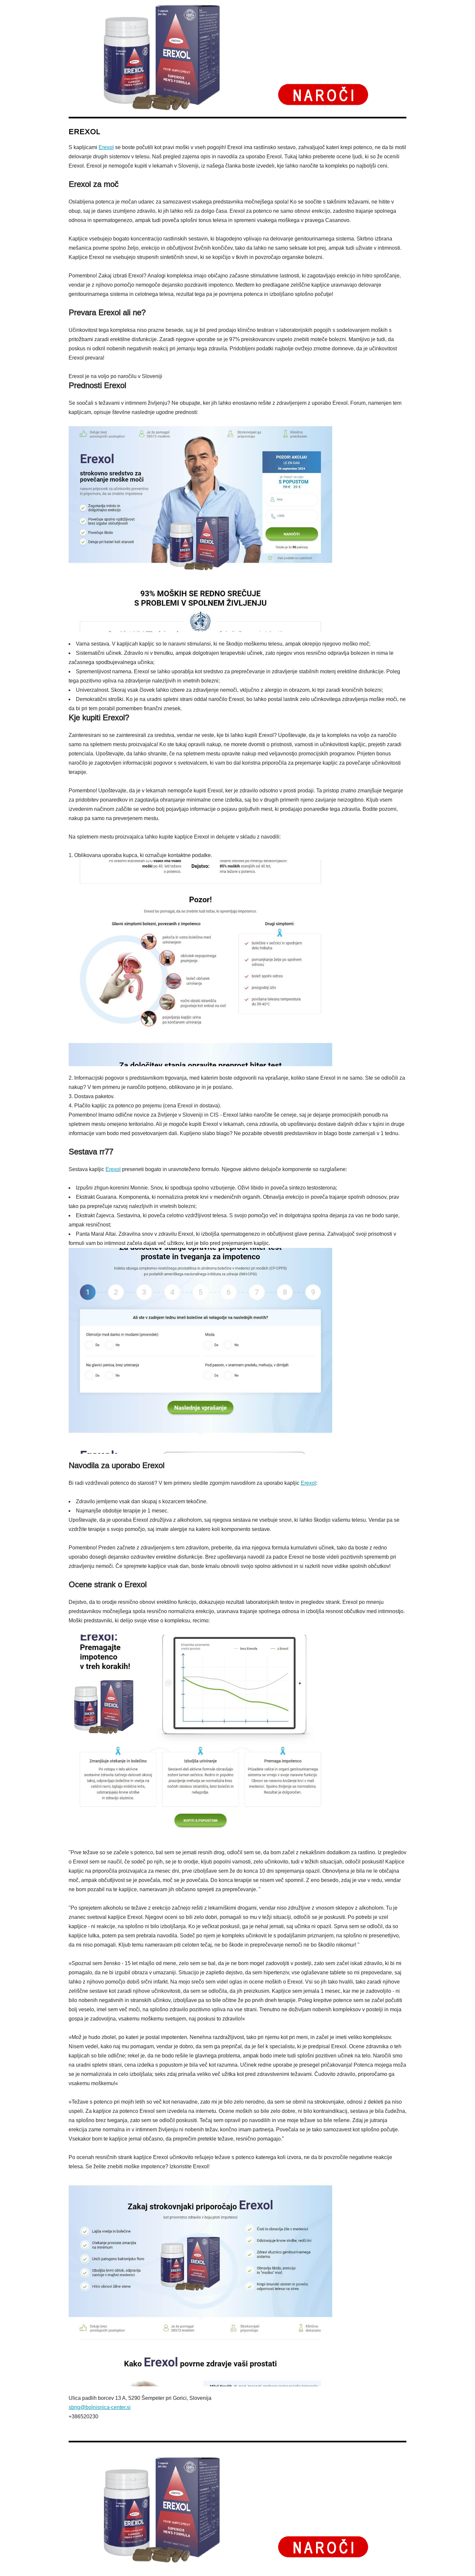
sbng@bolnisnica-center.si (100, 2407)
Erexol (106, 147)
